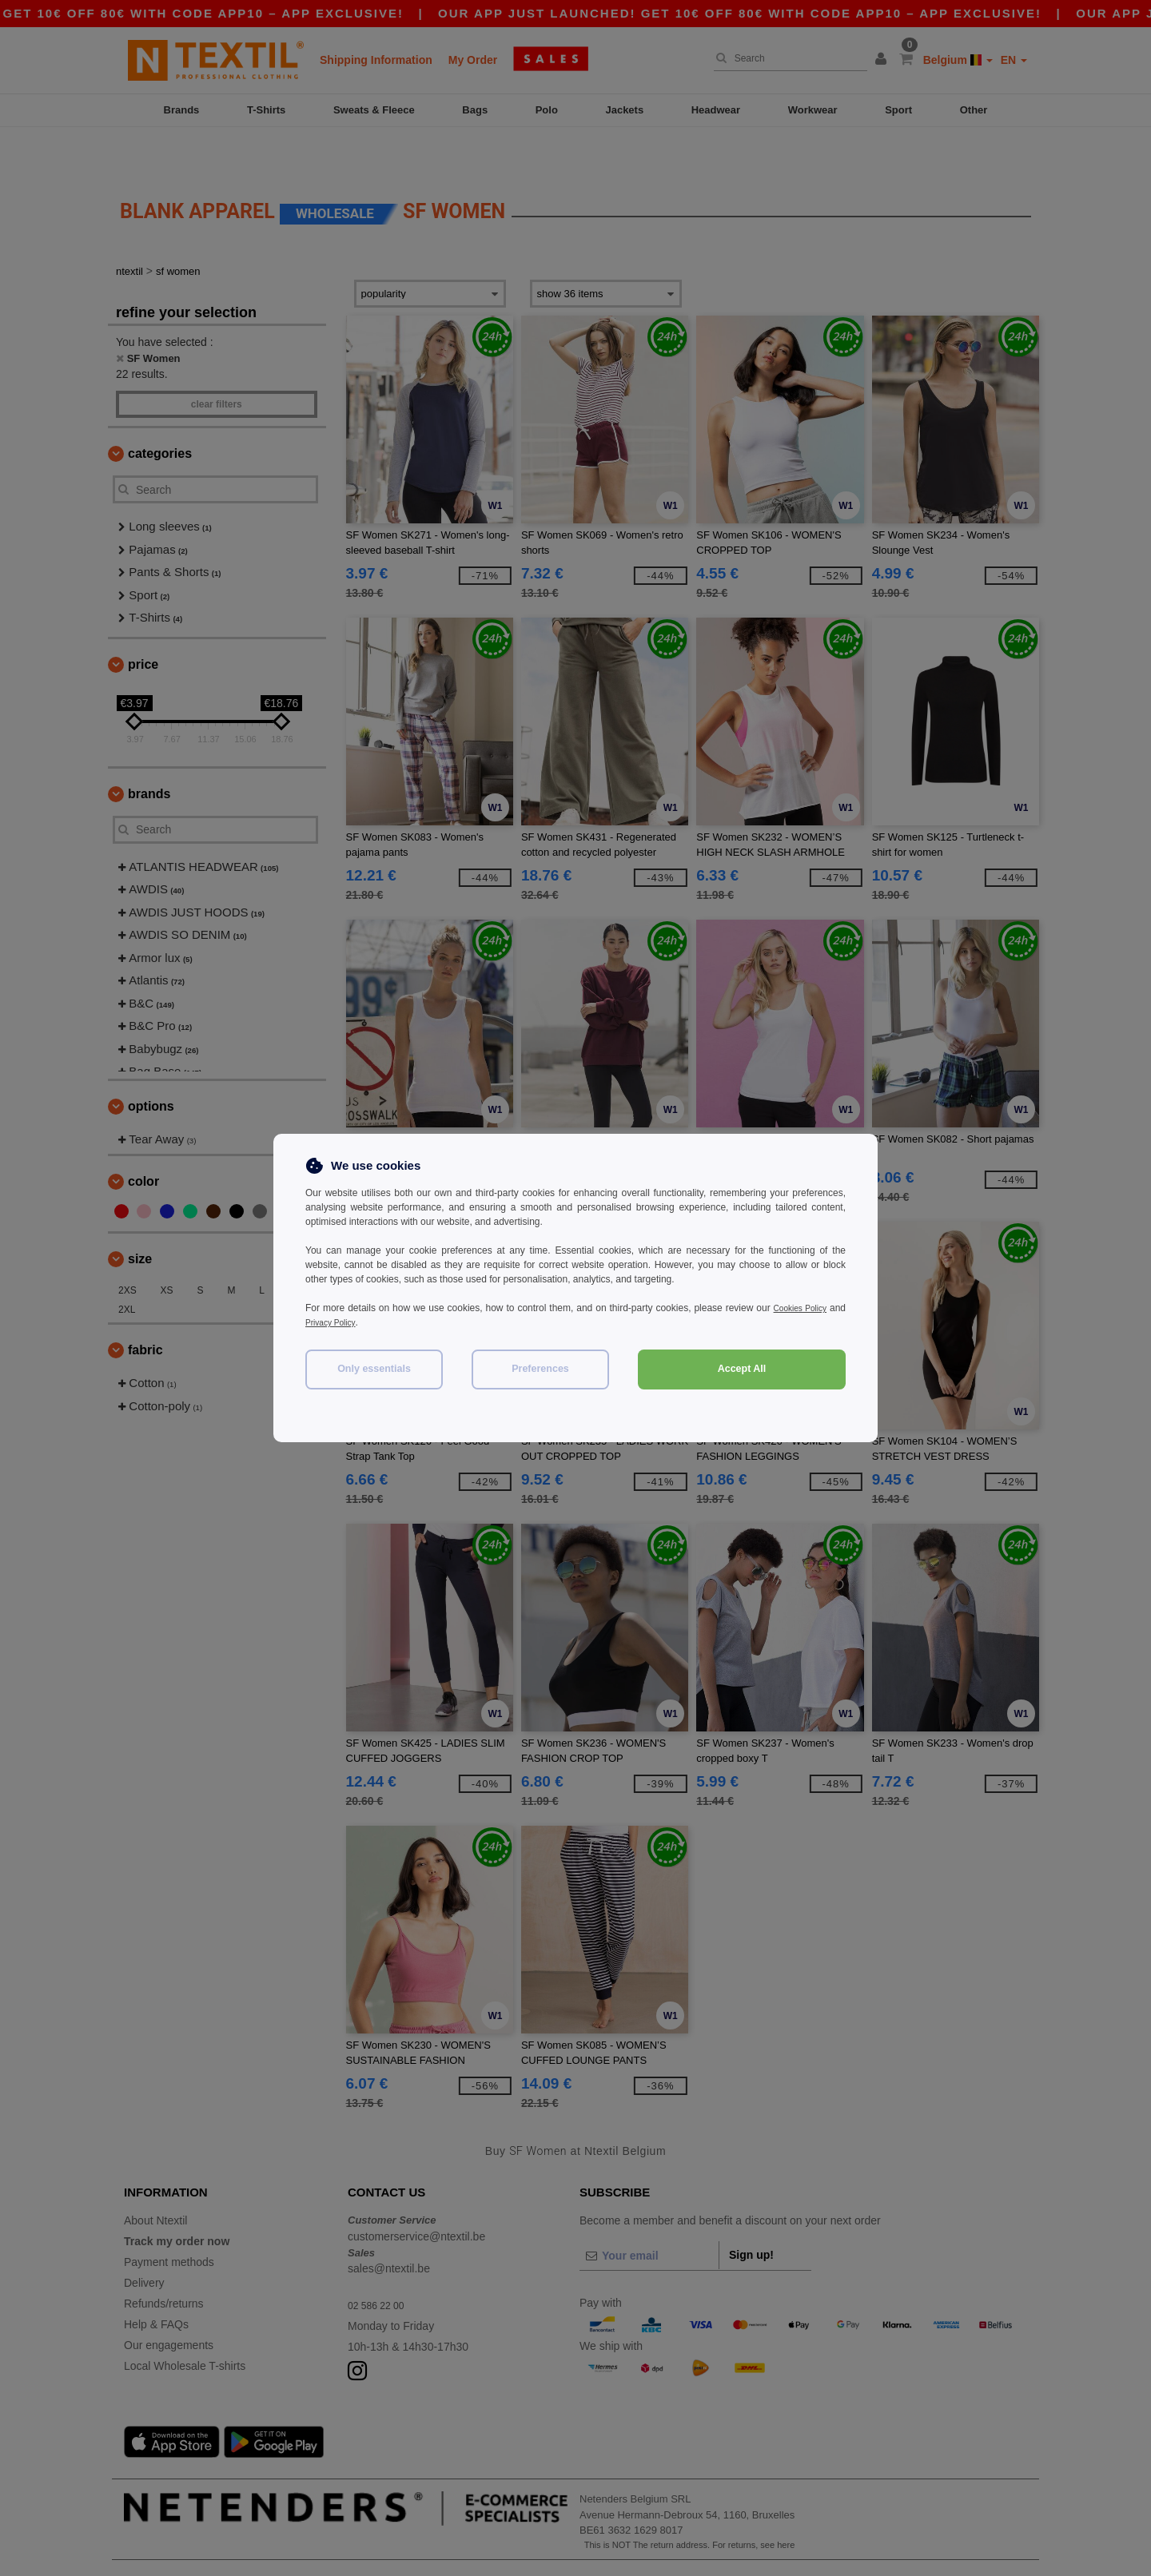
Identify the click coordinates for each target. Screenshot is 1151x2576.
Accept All (742, 1368)
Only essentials (374, 1368)
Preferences (540, 1368)
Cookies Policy (814, 1308)
